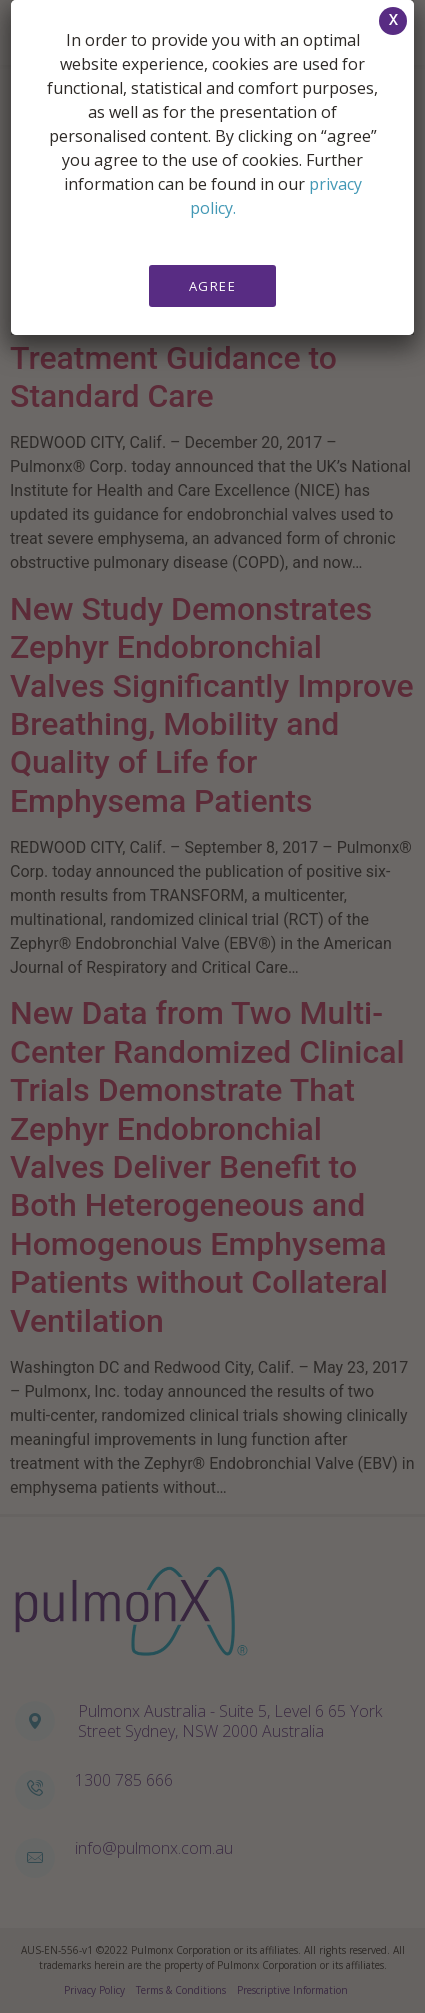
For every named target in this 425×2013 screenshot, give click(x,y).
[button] (393, 21)
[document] (212, 1006)
